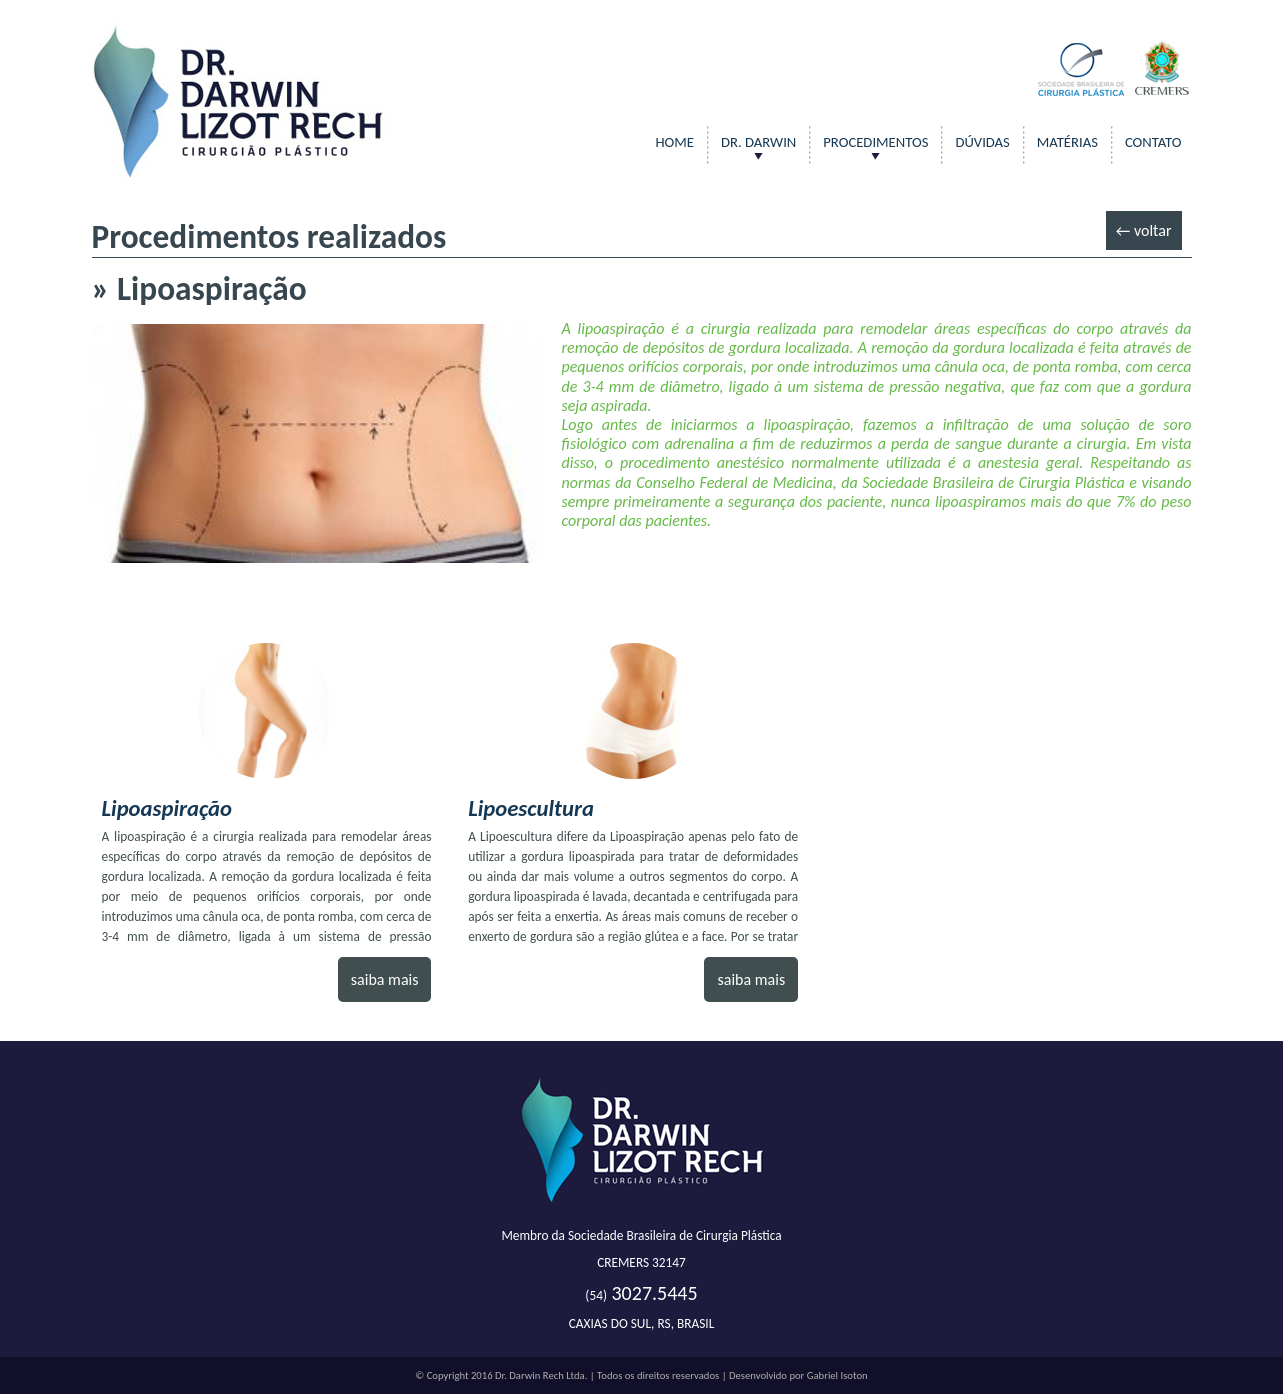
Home (674, 142)
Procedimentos (875, 142)
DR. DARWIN (758, 142)
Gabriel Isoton (837, 1375)
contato (1153, 142)
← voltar (1144, 230)
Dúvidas (982, 142)
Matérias (1067, 142)
